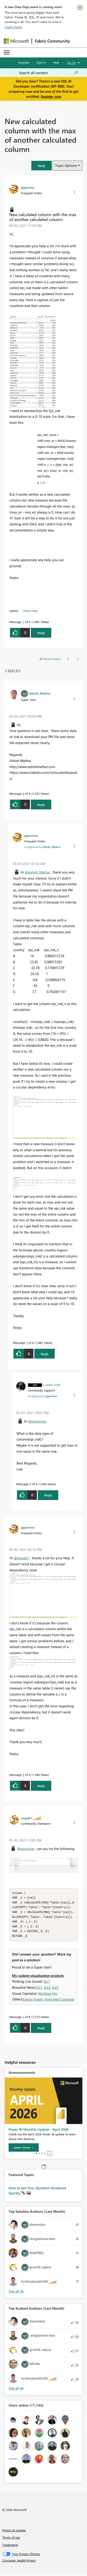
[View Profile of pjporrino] (27, 187)
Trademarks (10, 2547)
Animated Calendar (59, 2001)
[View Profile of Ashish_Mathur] (40, 693)
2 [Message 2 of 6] (23, 2019)
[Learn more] (24, 2150)
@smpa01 (21, 1558)
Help (56, 62)
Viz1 (46, 1983)
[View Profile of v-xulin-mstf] (51, 1384)
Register (23, 62)
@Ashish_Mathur (37, 872)
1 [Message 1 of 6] (23, 622)
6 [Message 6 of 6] (30, 1484)
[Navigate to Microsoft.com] (16, 41)
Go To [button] (71, 63)
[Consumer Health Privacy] (43, 2562)
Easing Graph (33, 2001)
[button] (41, 165)
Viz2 (47, 1989)
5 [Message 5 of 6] (27, 1343)
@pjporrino (37, 1421)
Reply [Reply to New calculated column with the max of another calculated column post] (41, 633)
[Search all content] (48, 72)
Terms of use (11, 2540)
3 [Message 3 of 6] (23, 1775)
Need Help (30, 610)
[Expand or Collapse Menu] (6, 52)
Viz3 (55, 1989)
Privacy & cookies (14, 2532)
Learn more (13, 27)
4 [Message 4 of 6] (23, 793)
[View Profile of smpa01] (26, 1818)
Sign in (41, 62)
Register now (51, 96)
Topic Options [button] (66, 165)
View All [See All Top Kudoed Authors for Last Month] (16, 2390)
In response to (42, 847)
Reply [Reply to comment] (41, 805)
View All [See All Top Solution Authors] (16, 2293)
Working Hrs (47, 1995)
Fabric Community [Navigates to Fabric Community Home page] (52, 41)
